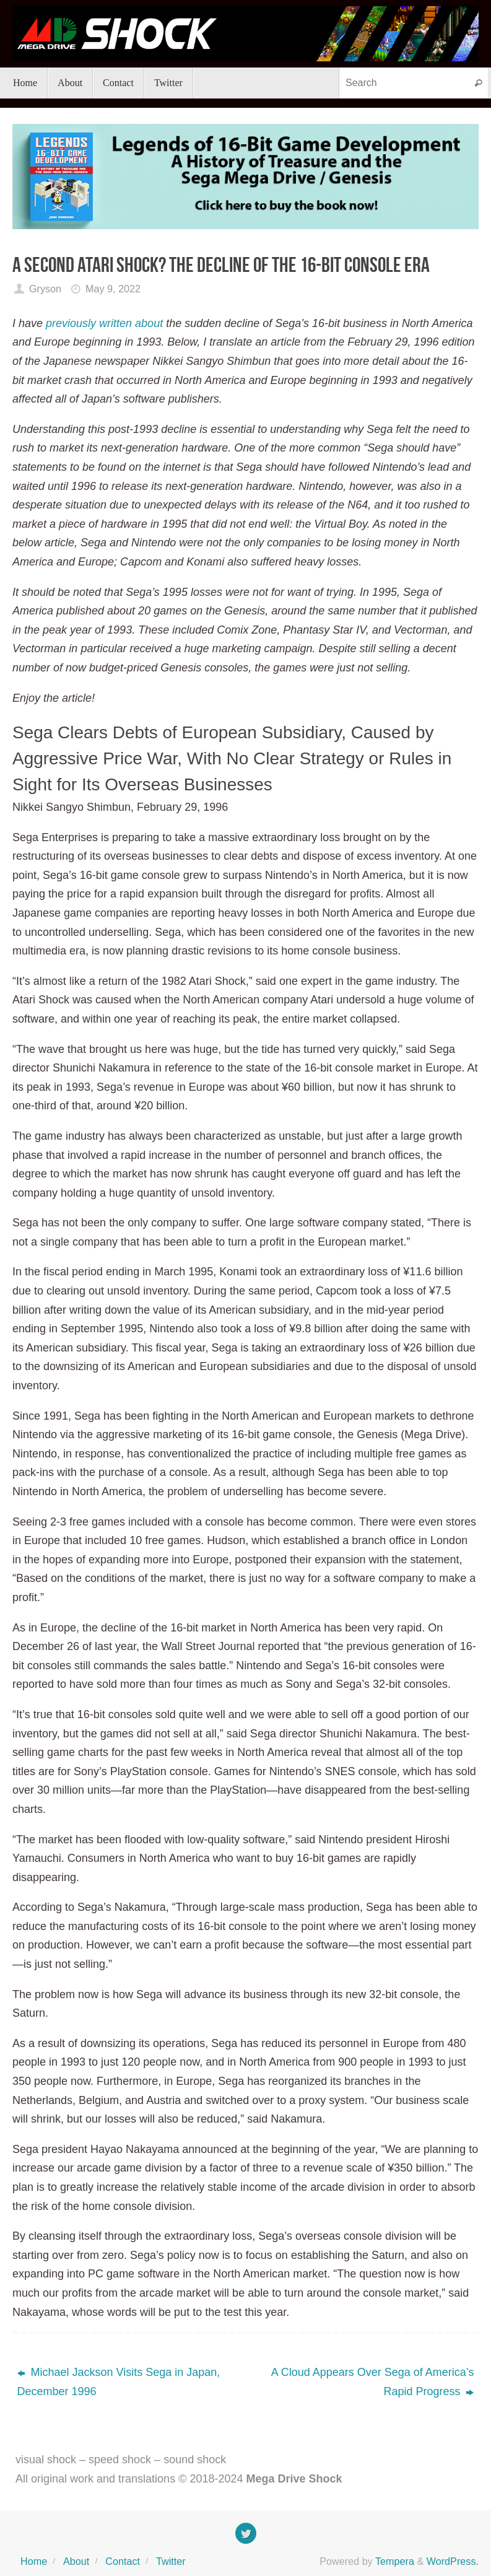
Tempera (394, 2561)
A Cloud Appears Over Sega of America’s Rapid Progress (372, 2382)
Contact (122, 2561)
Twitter (171, 2561)
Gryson (45, 288)
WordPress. (453, 2561)
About (76, 2561)
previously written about (104, 323)
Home (33, 2561)
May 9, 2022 (113, 288)
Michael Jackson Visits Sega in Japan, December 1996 (118, 2382)
